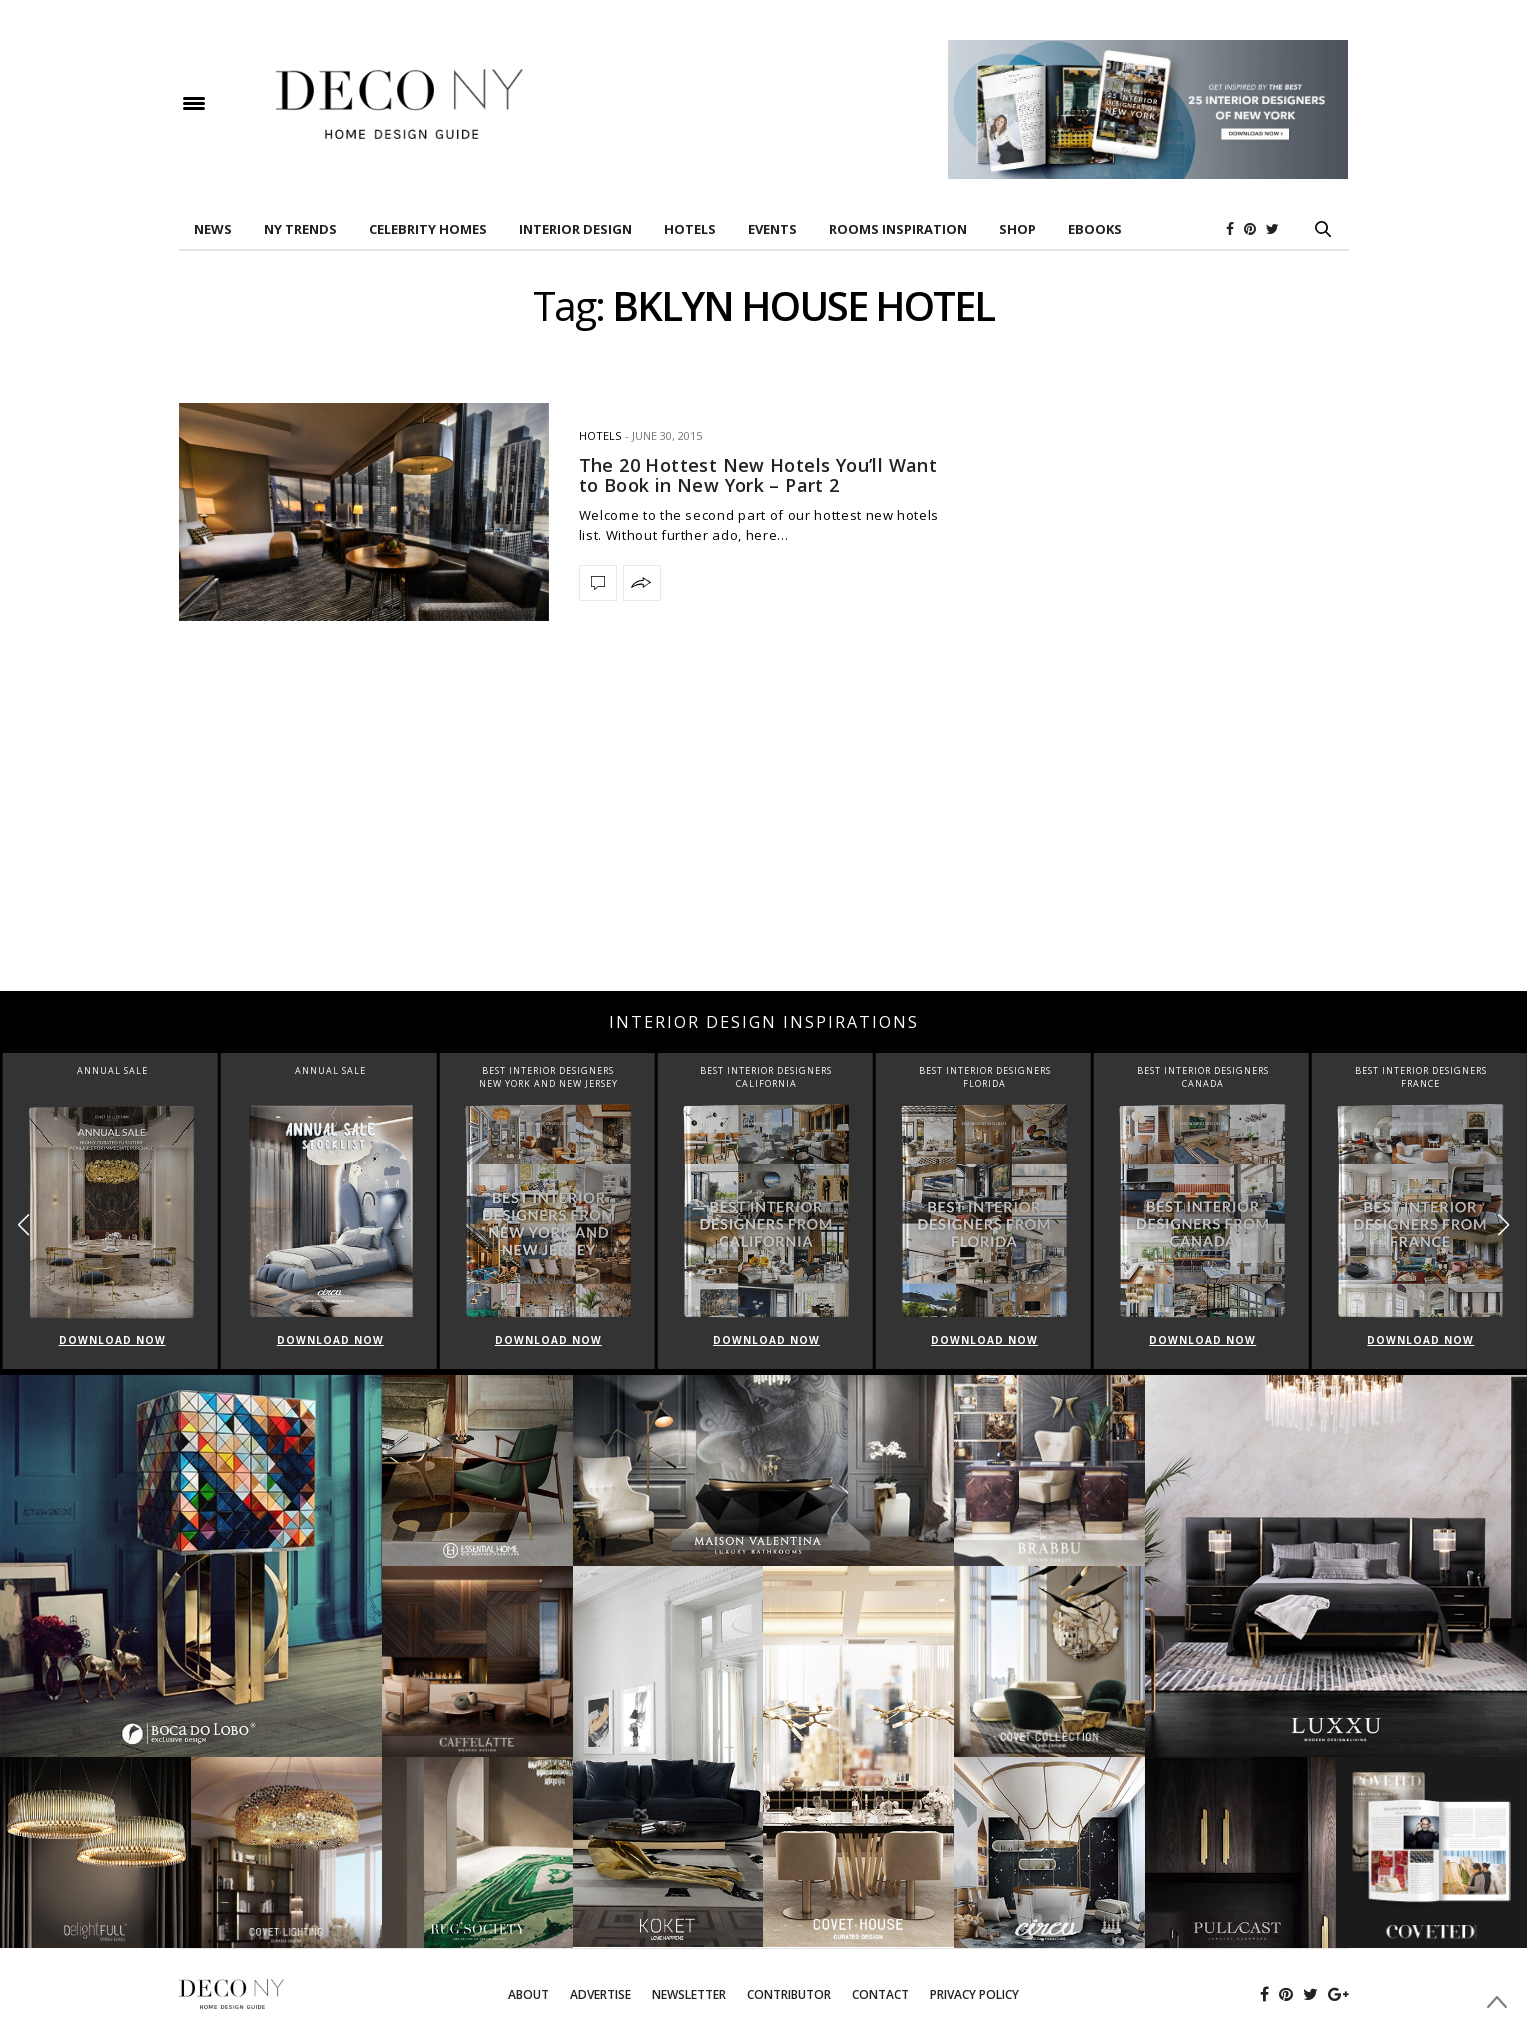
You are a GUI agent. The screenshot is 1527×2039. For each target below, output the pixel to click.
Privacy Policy (974, 1994)
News (213, 229)
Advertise (600, 1994)
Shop (1017, 229)
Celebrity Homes (428, 229)
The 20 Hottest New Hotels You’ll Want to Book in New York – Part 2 (758, 475)
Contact (880, 1994)
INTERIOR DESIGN (575, 229)
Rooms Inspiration (898, 229)
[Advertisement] (764, 831)
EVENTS (772, 229)
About (528, 1994)
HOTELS (690, 229)
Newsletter (689, 1994)
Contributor (789, 1994)
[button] (1503, 1224)
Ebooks (1095, 229)
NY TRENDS (300, 229)
